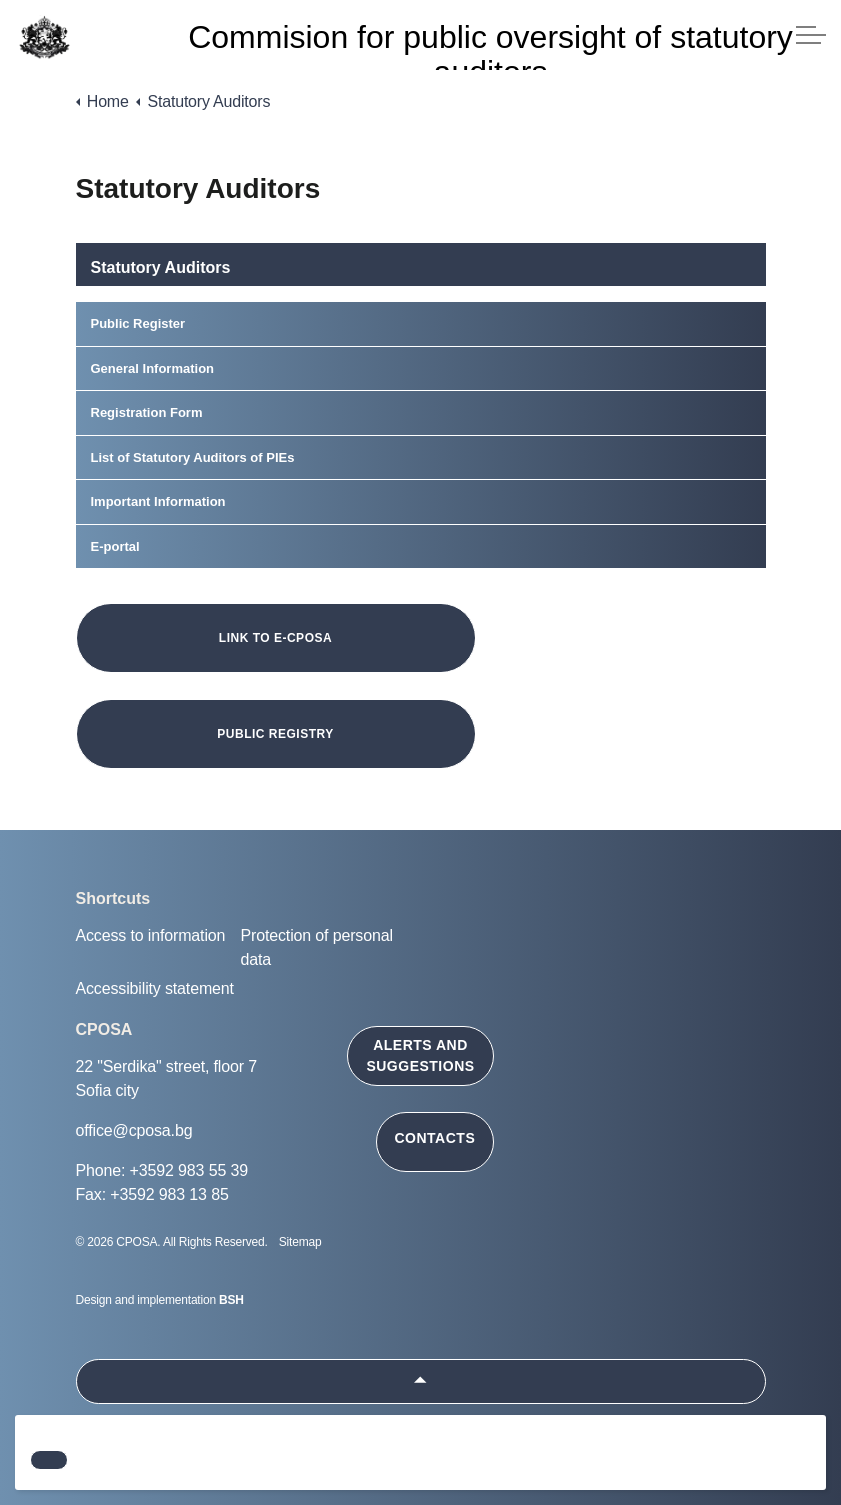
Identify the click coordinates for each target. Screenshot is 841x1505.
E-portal (115, 546)
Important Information (158, 501)
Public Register (138, 323)
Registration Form (147, 412)
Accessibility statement (155, 988)
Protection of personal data (317, 947)
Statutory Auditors (161, 267)
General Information (153, 368)
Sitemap (300, 1242)
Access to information (151, 935)
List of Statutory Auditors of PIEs (193, 457)
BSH (231, 1300)
